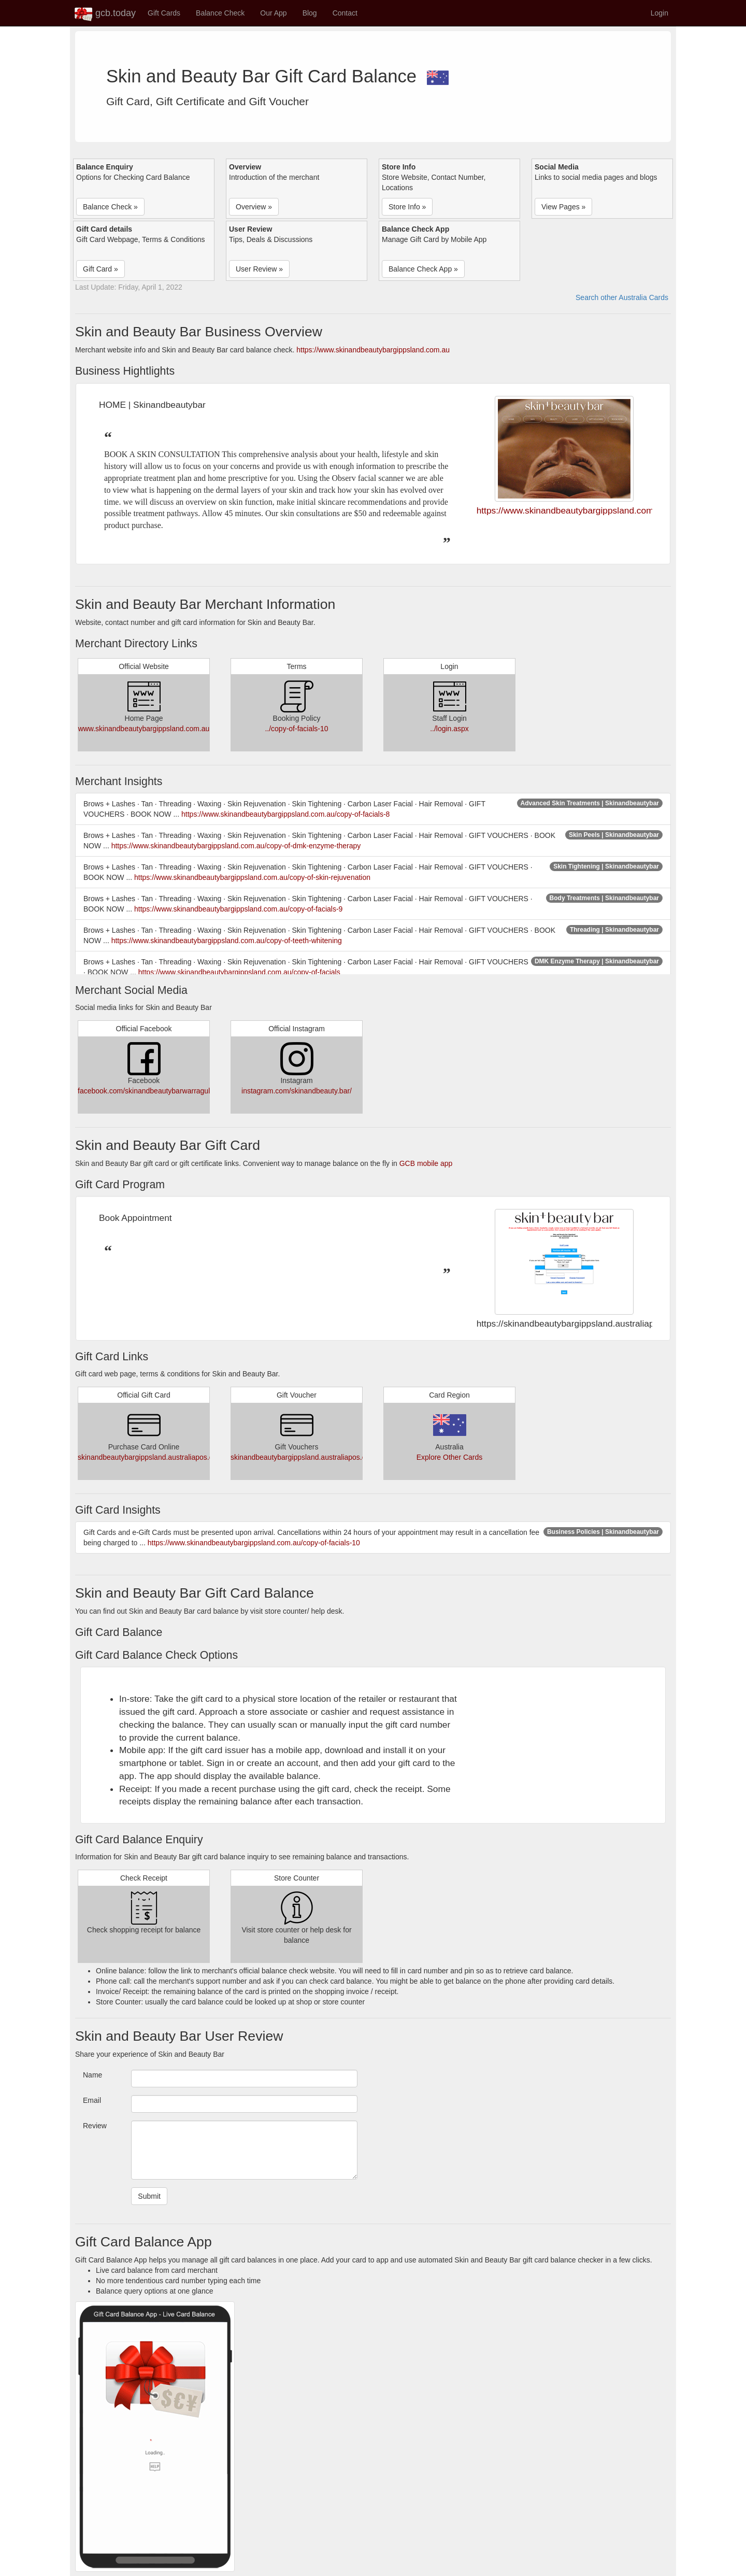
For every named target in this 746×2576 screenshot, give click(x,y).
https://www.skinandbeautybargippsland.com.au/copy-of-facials (239, 972)
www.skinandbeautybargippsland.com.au (144, 728)
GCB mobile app (426, 1163)
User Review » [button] (259, 269)
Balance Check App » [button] (423, 269)
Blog (310, 13)
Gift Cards (164, 13)
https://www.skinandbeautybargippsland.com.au (373, 350)
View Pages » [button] (563, 207)
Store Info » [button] (407, 207)
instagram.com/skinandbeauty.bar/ (296, 1091)
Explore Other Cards (450, 1457)
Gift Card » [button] (100, 269)
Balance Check (220, 13)
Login (659, 13)
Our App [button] (273, 13)
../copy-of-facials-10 (296, 728)
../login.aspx (449, 728)
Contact (345, 13)
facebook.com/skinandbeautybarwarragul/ (145, 1091)
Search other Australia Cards (622, 297)
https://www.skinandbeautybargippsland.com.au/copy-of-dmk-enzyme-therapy (236, 846)
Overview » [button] (254, 207)
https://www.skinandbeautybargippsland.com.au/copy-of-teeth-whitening (226, 940)
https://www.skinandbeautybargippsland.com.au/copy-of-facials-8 (285, 814)
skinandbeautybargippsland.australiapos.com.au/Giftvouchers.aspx (185, 1457)
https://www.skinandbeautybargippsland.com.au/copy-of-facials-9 (238, 909)
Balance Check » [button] (110, 207)
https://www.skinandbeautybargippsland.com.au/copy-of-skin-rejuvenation (252, 877)
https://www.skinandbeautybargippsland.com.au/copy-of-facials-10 (254, 1543)
